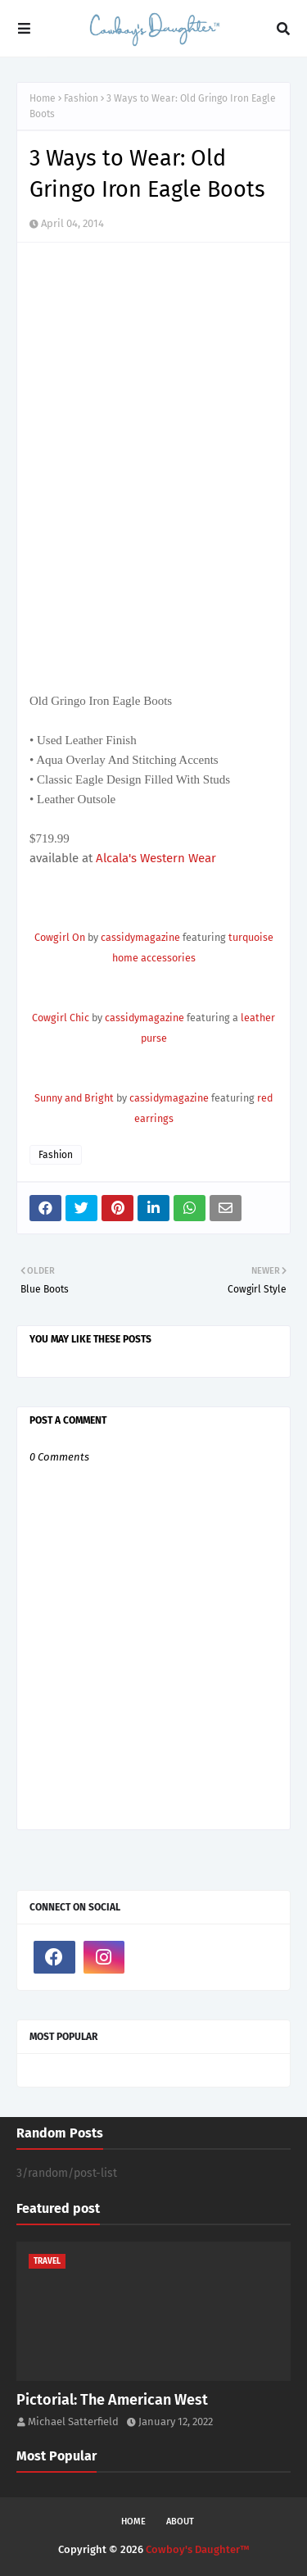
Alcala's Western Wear (154, 858)
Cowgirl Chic (60, 1017)
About (180, 2521)
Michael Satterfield (73, 2421)
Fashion (81, 98)
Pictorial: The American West (112, 2400)
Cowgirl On (59, 937)
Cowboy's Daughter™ (198, 2549)
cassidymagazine (140, 937)
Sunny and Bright (74, 1098)
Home (42, 98)
